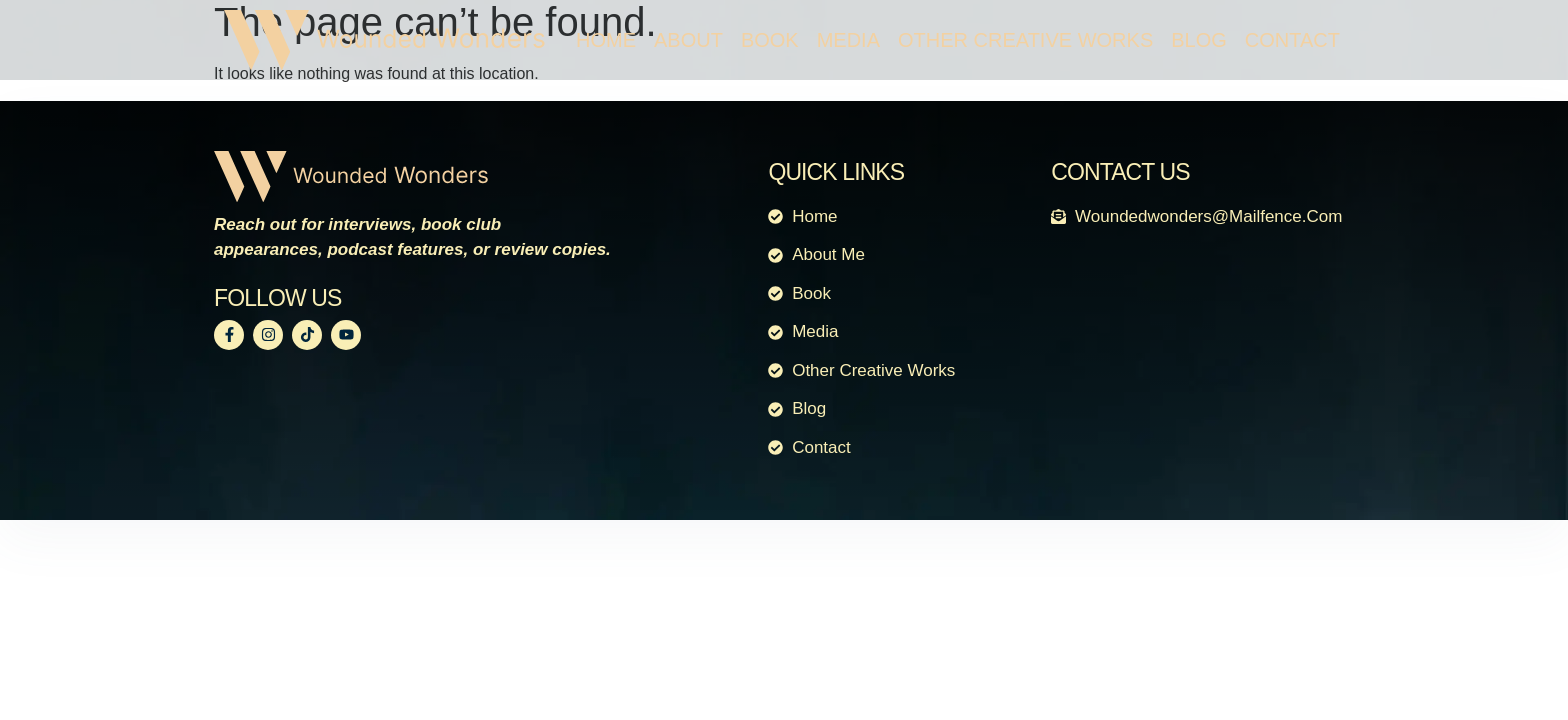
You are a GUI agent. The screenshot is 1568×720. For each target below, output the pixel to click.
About (688, 40)
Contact (1292, 40)
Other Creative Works (1025, 40)
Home (606, 40)
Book (770, 40)
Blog (1199, 40)
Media (848, 40)
